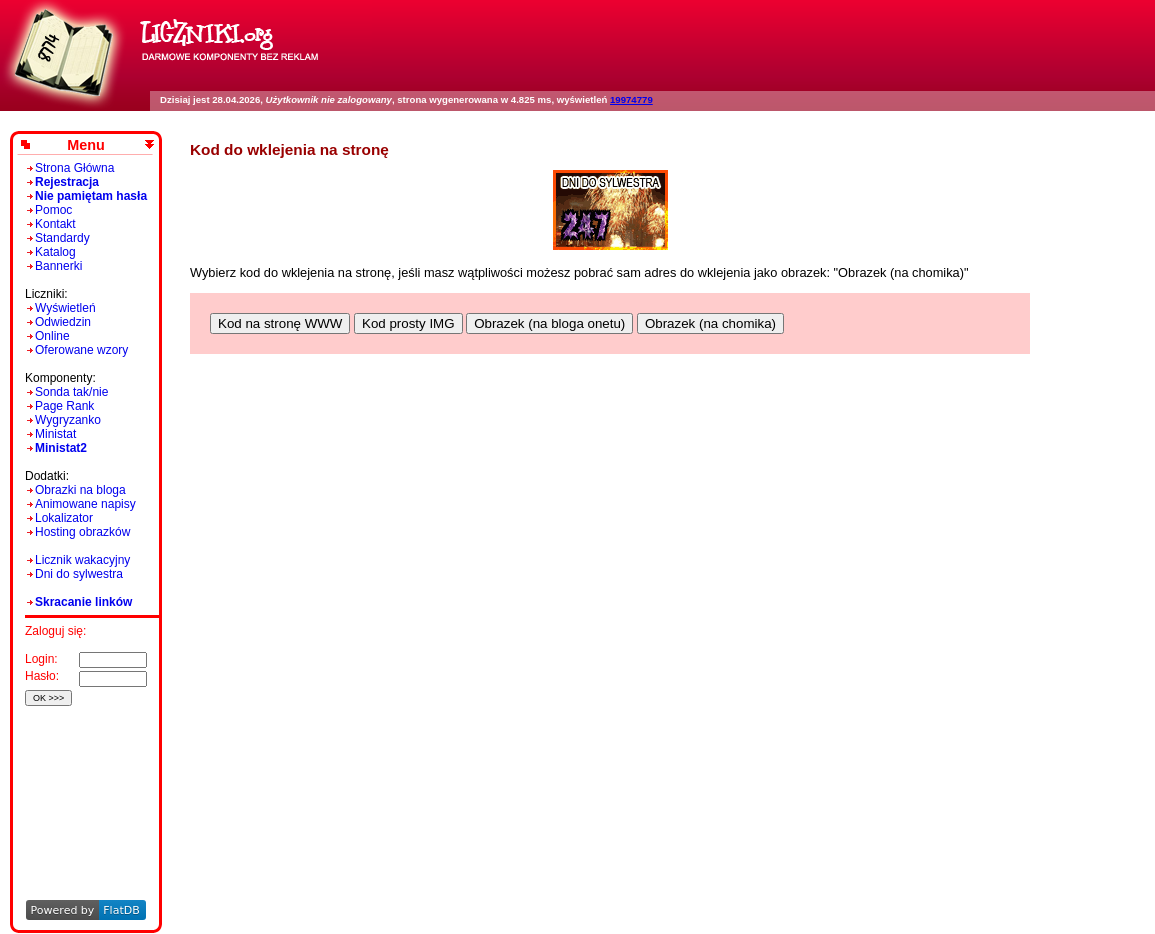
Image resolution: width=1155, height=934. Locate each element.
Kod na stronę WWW (280, 323)
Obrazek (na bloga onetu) (549, 323)
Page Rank (64, 406)
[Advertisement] (82, 775)
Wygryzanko (68, 420)
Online (52, 336)
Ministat (55, 434)
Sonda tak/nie (71, 392)
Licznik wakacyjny (82, 560)
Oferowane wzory (81, 350)
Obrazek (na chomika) (710, 323)
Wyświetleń (65, 308)
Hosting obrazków (82, 532)
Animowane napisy (85, 504)
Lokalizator (64, 518)
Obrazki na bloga (80, 490)
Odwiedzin (63, 322)
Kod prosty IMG (408, 323)
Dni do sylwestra (79, 574)
